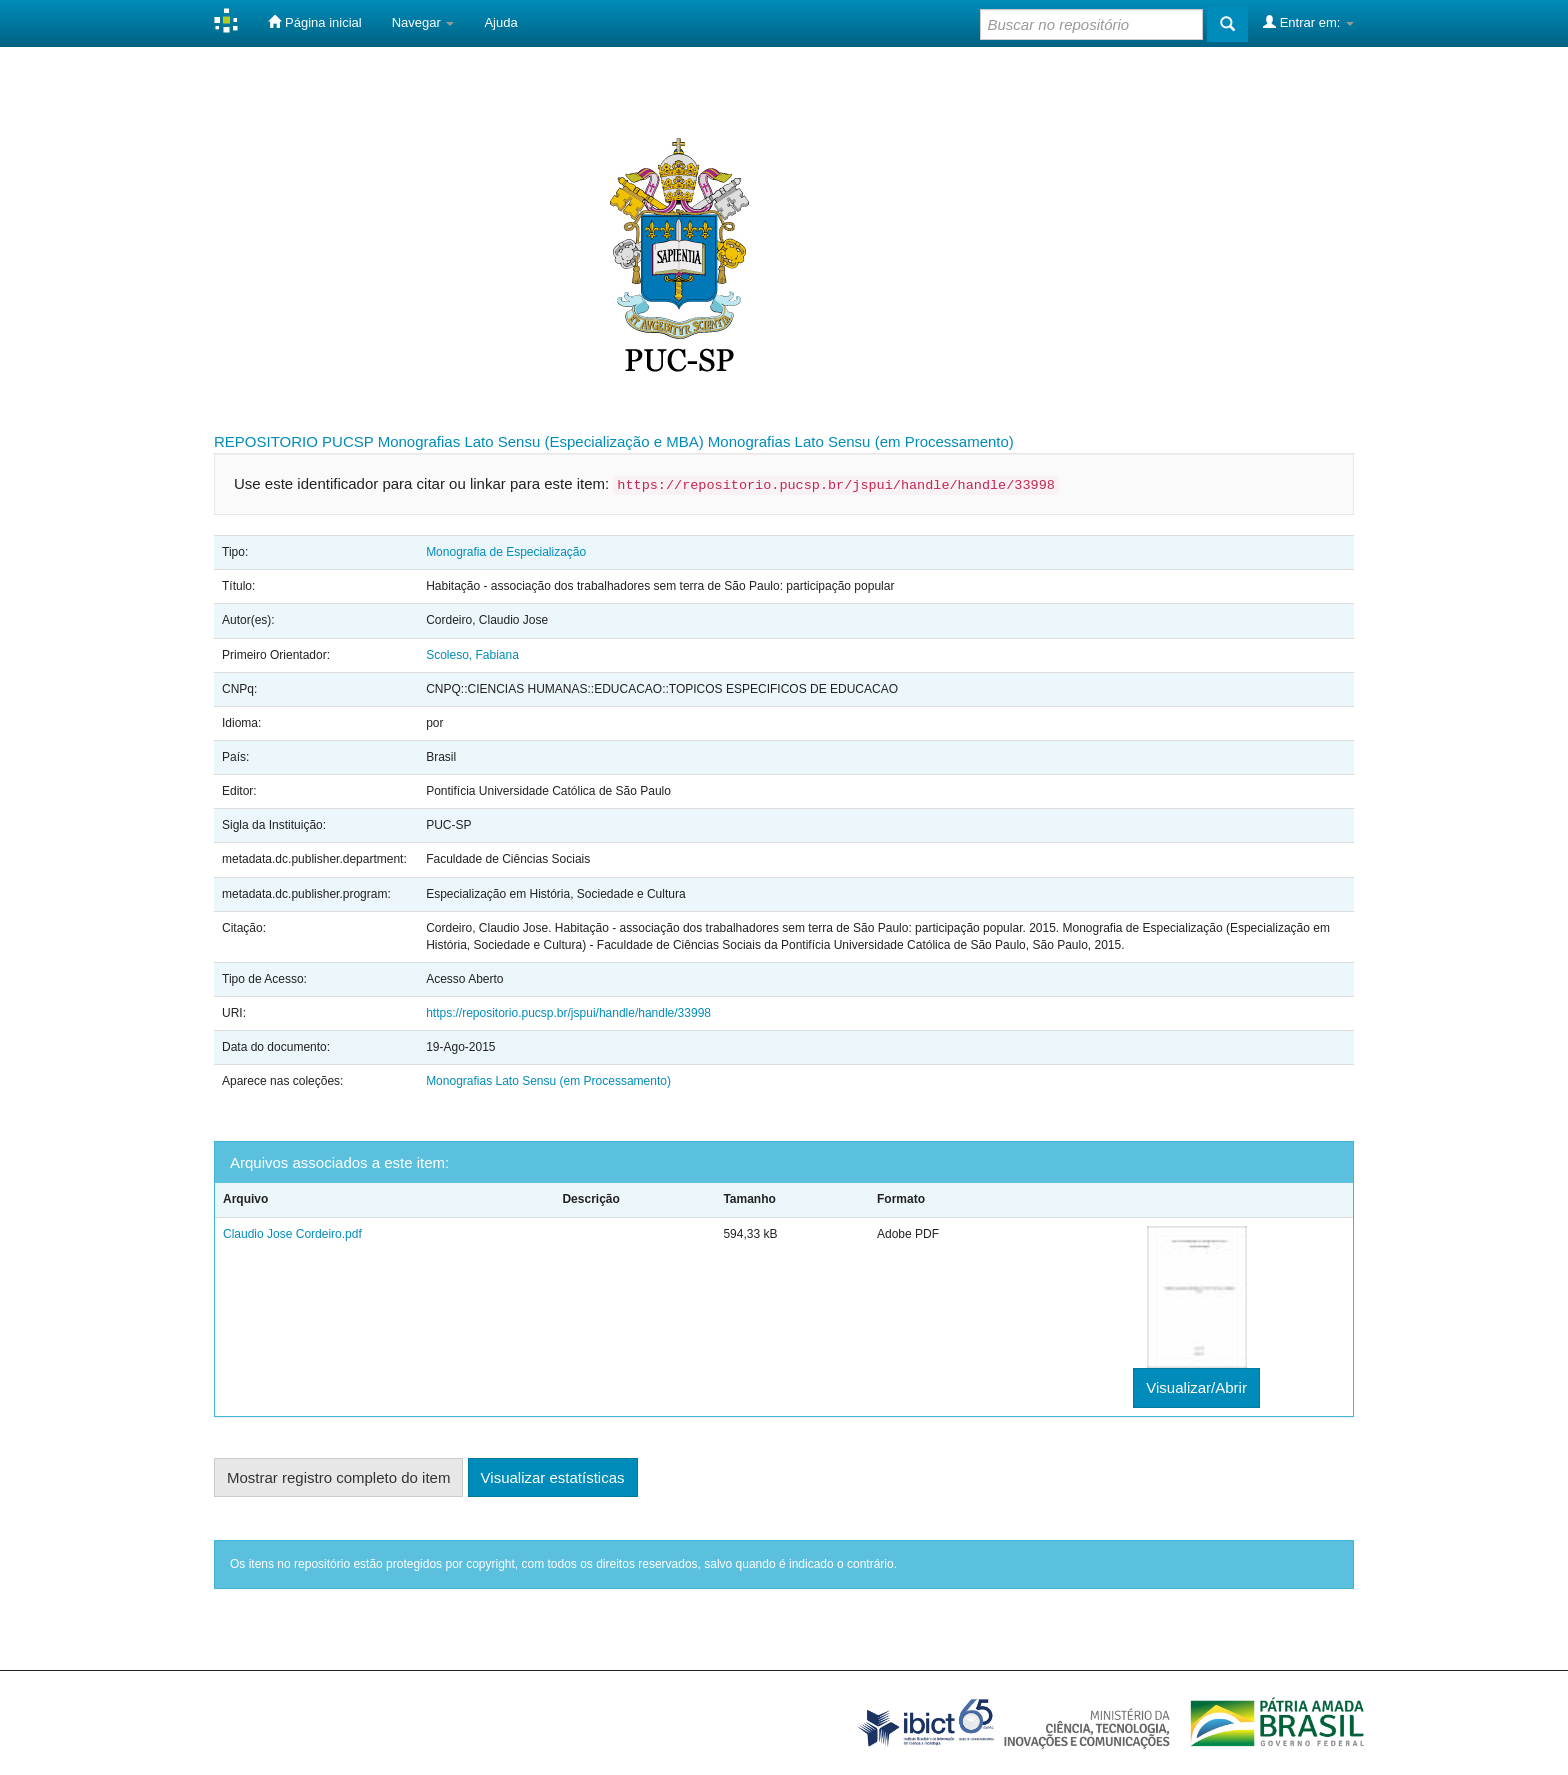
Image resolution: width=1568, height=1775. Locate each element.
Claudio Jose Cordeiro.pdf (292, 1234)
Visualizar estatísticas (553, 1477)
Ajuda (500, 22)
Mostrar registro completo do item (338, 1477)
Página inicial (314, 22)
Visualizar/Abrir (1196, 1387)
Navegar (423, 22)
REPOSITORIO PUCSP (294, 441)
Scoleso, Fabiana (472, 655)
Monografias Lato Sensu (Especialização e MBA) (541, 441)
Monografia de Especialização (506, 552)
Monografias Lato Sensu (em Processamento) (861, 441)
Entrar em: (1308, 22)
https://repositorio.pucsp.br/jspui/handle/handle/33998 (568, 1013)
